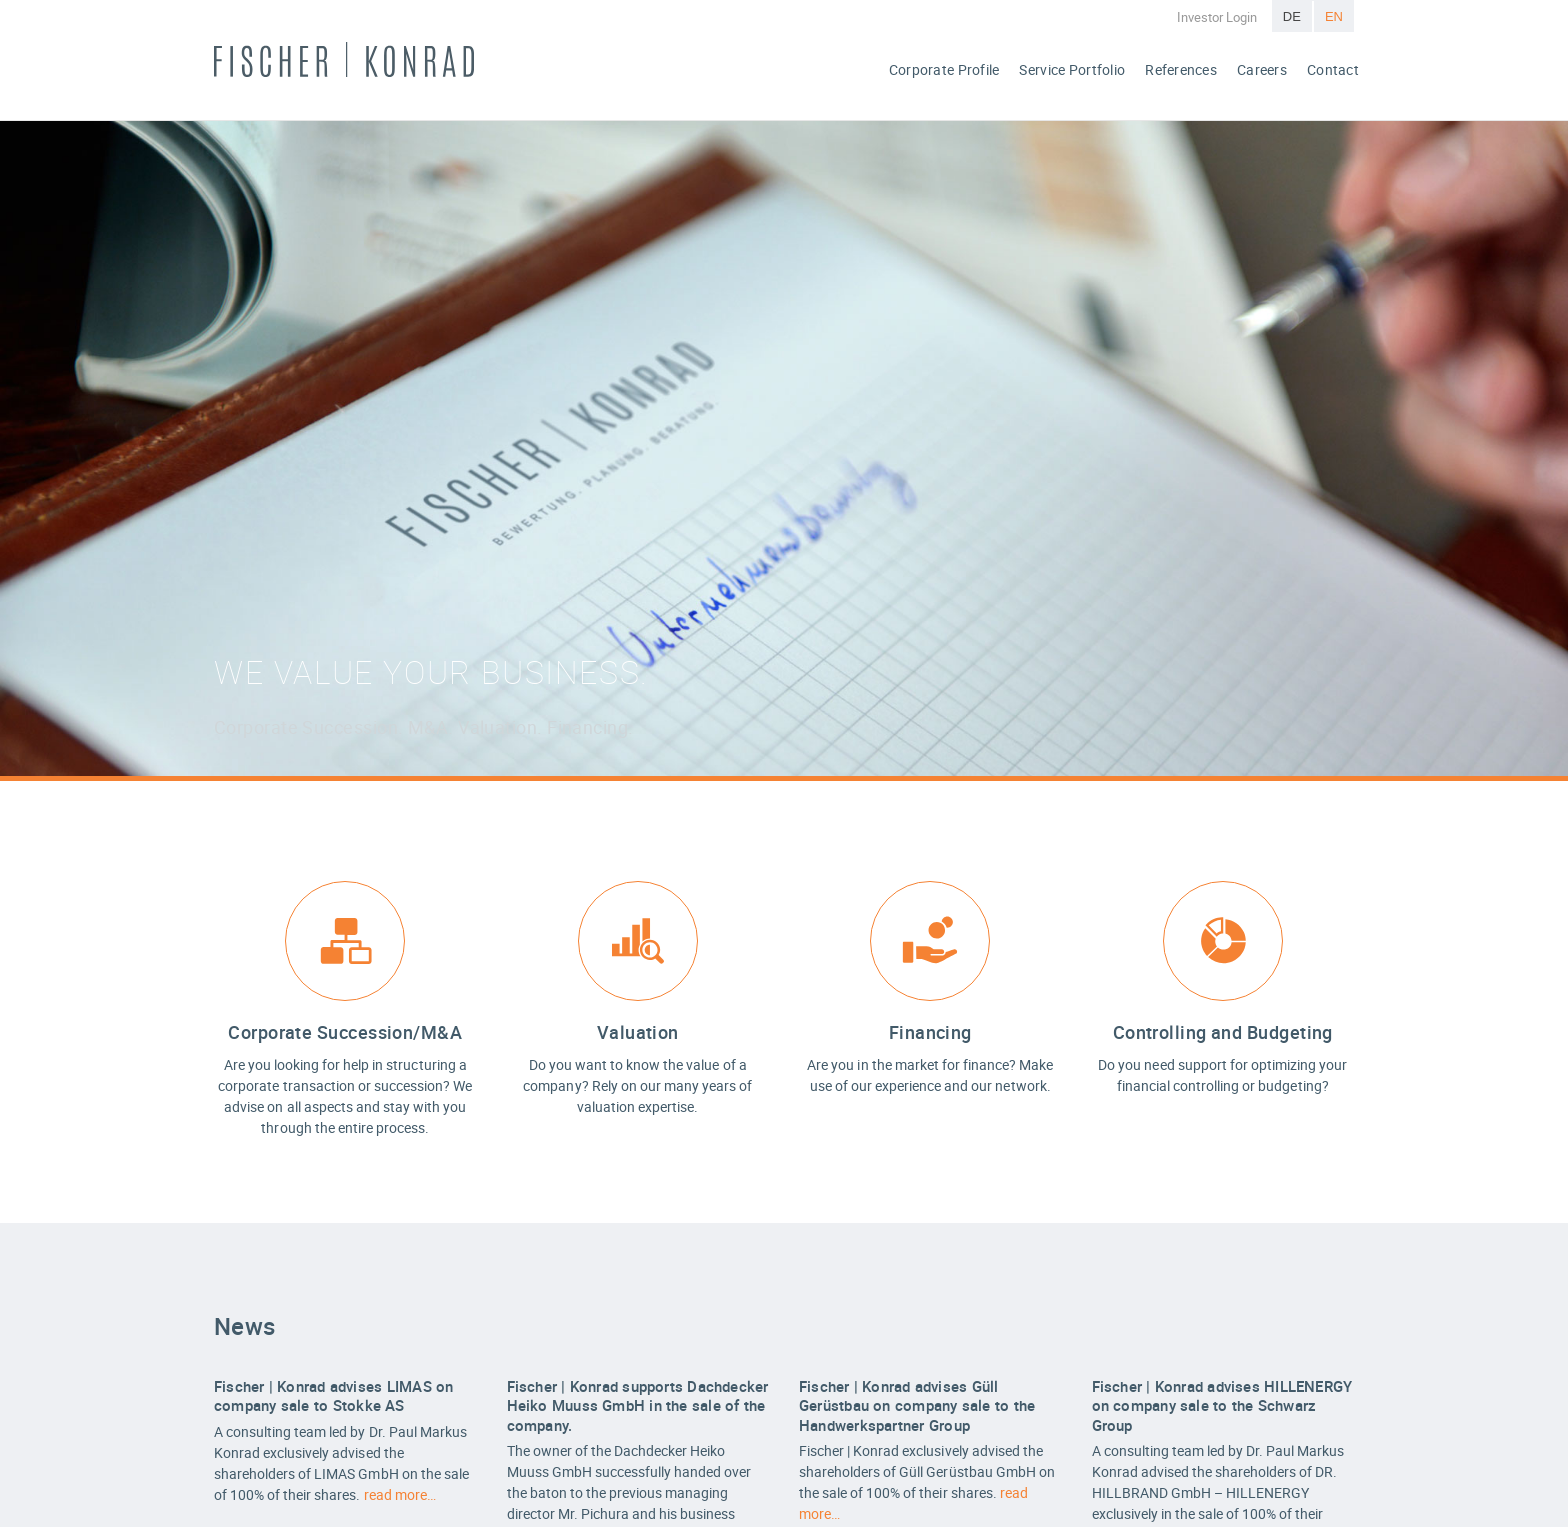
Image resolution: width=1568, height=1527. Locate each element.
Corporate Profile (944, 69)
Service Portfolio (1072, 69)
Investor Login (1217, 17)
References (1181, 69)
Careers (1262, 69)
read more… (400, 1494)
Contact (1333, 69)
